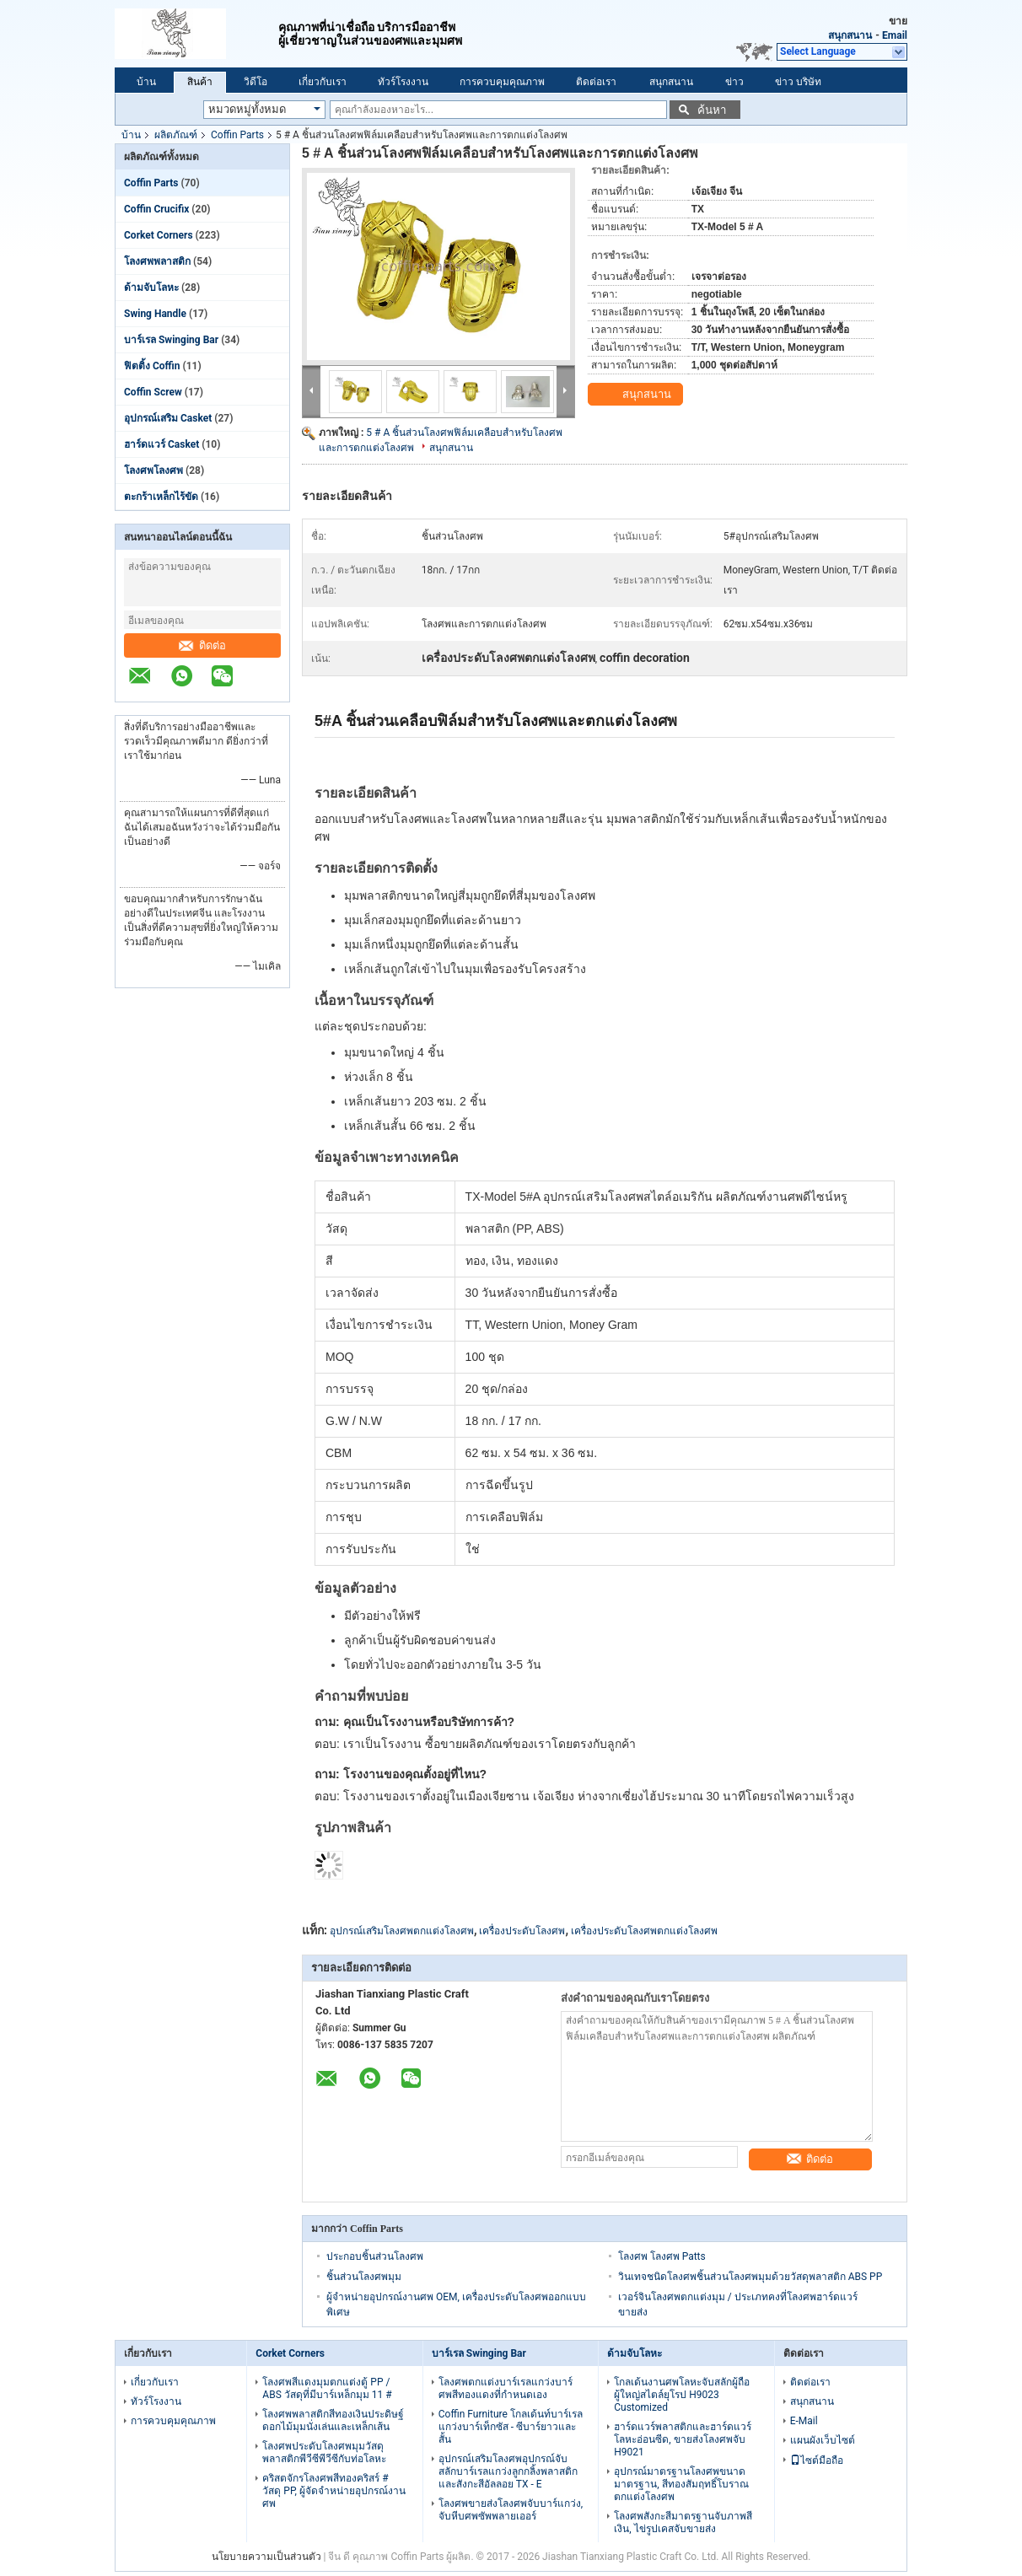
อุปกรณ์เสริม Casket (168, 418)
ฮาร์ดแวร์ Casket (161, 444)
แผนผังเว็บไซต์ (822, 2440)
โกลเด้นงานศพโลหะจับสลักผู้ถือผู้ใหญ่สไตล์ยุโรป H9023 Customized (682, 2394)
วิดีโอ (255, 82)
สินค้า (199, 82)
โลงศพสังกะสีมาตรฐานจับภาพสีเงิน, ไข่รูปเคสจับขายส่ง (683, 2522)
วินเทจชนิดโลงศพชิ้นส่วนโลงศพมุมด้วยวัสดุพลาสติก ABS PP (750, 2277)
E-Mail (804, 2421)
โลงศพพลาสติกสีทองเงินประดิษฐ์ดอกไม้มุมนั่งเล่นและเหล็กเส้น (333, 2420)
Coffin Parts (237, 135)
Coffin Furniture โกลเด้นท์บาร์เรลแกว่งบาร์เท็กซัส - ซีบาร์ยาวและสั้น (510, 2426)
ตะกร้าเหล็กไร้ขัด (161, 497)
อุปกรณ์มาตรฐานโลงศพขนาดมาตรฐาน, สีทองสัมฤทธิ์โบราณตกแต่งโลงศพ (681, 2484)
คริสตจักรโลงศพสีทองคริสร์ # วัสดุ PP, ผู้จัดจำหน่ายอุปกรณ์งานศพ (334, 2490)
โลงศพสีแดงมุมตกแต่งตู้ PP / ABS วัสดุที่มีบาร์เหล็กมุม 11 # (326, 2388)
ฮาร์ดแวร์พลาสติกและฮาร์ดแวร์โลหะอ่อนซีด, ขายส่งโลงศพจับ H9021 (682, 2439)
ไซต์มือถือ (816, 2460)
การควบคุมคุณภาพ (502, 82)
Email (894, 35)
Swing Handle (155, 314)
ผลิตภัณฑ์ (175, 135)
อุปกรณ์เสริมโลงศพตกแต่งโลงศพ (402, 1931)
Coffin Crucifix (156, 209)
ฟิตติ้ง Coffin (152, 366)
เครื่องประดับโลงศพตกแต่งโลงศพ (644, 1931)
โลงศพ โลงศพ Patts (662, 2256)
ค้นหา (711, 110)
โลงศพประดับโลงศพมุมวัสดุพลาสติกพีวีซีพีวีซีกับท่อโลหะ (324, 2452)
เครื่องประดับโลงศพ (522, 1931)
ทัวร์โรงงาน (403, 82)
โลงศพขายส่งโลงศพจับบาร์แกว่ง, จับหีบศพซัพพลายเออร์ (510, 2510)
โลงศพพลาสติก (157, 261)
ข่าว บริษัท (798, 82)
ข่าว (734, 82)
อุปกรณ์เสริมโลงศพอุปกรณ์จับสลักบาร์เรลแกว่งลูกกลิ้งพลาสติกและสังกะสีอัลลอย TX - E (508, 2471)
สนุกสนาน (850, 35)
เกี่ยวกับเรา (323, 82)
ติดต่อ (202, 645)
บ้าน (146, 82)
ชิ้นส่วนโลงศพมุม (363, 2277)
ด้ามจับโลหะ (151, 287)
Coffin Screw (153, 392)
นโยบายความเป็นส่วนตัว (266, 2557)
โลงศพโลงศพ (153, 470)
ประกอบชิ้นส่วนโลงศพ (374, 2256)
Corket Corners (158, 235)
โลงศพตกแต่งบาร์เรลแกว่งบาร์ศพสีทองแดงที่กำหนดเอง (505, 2388)
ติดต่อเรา (596, 82)
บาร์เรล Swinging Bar (171, 340)
